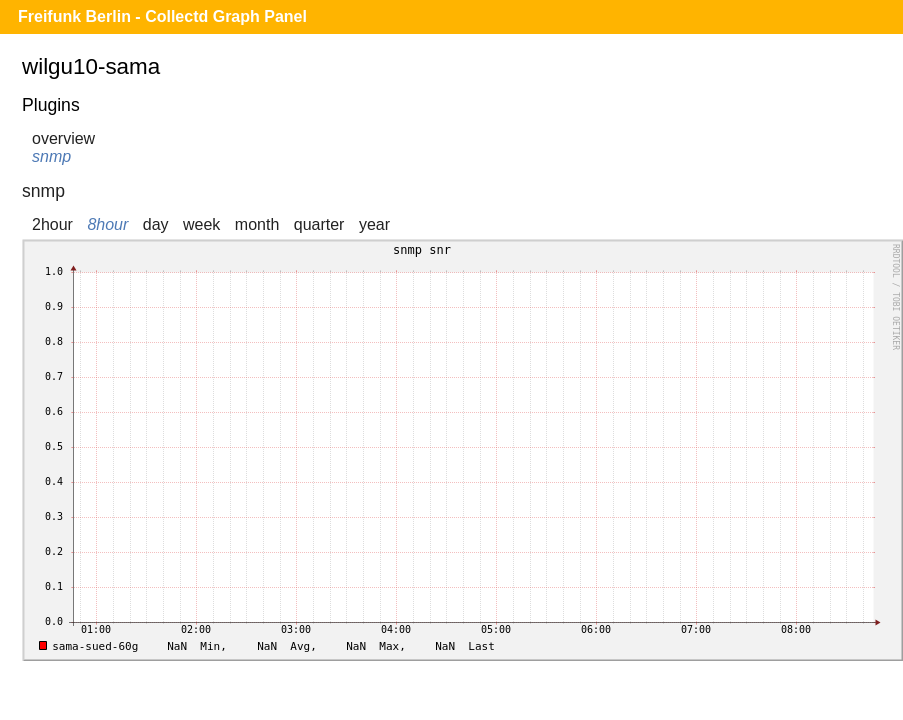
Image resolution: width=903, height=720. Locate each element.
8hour (107, 224)
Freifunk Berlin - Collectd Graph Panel (162, 16)
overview (63, 138)
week (201, 224)
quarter (319, 224)
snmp (51, 156)
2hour (52, 224)
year (374, 224)
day (156, 224)
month (257, 224)
